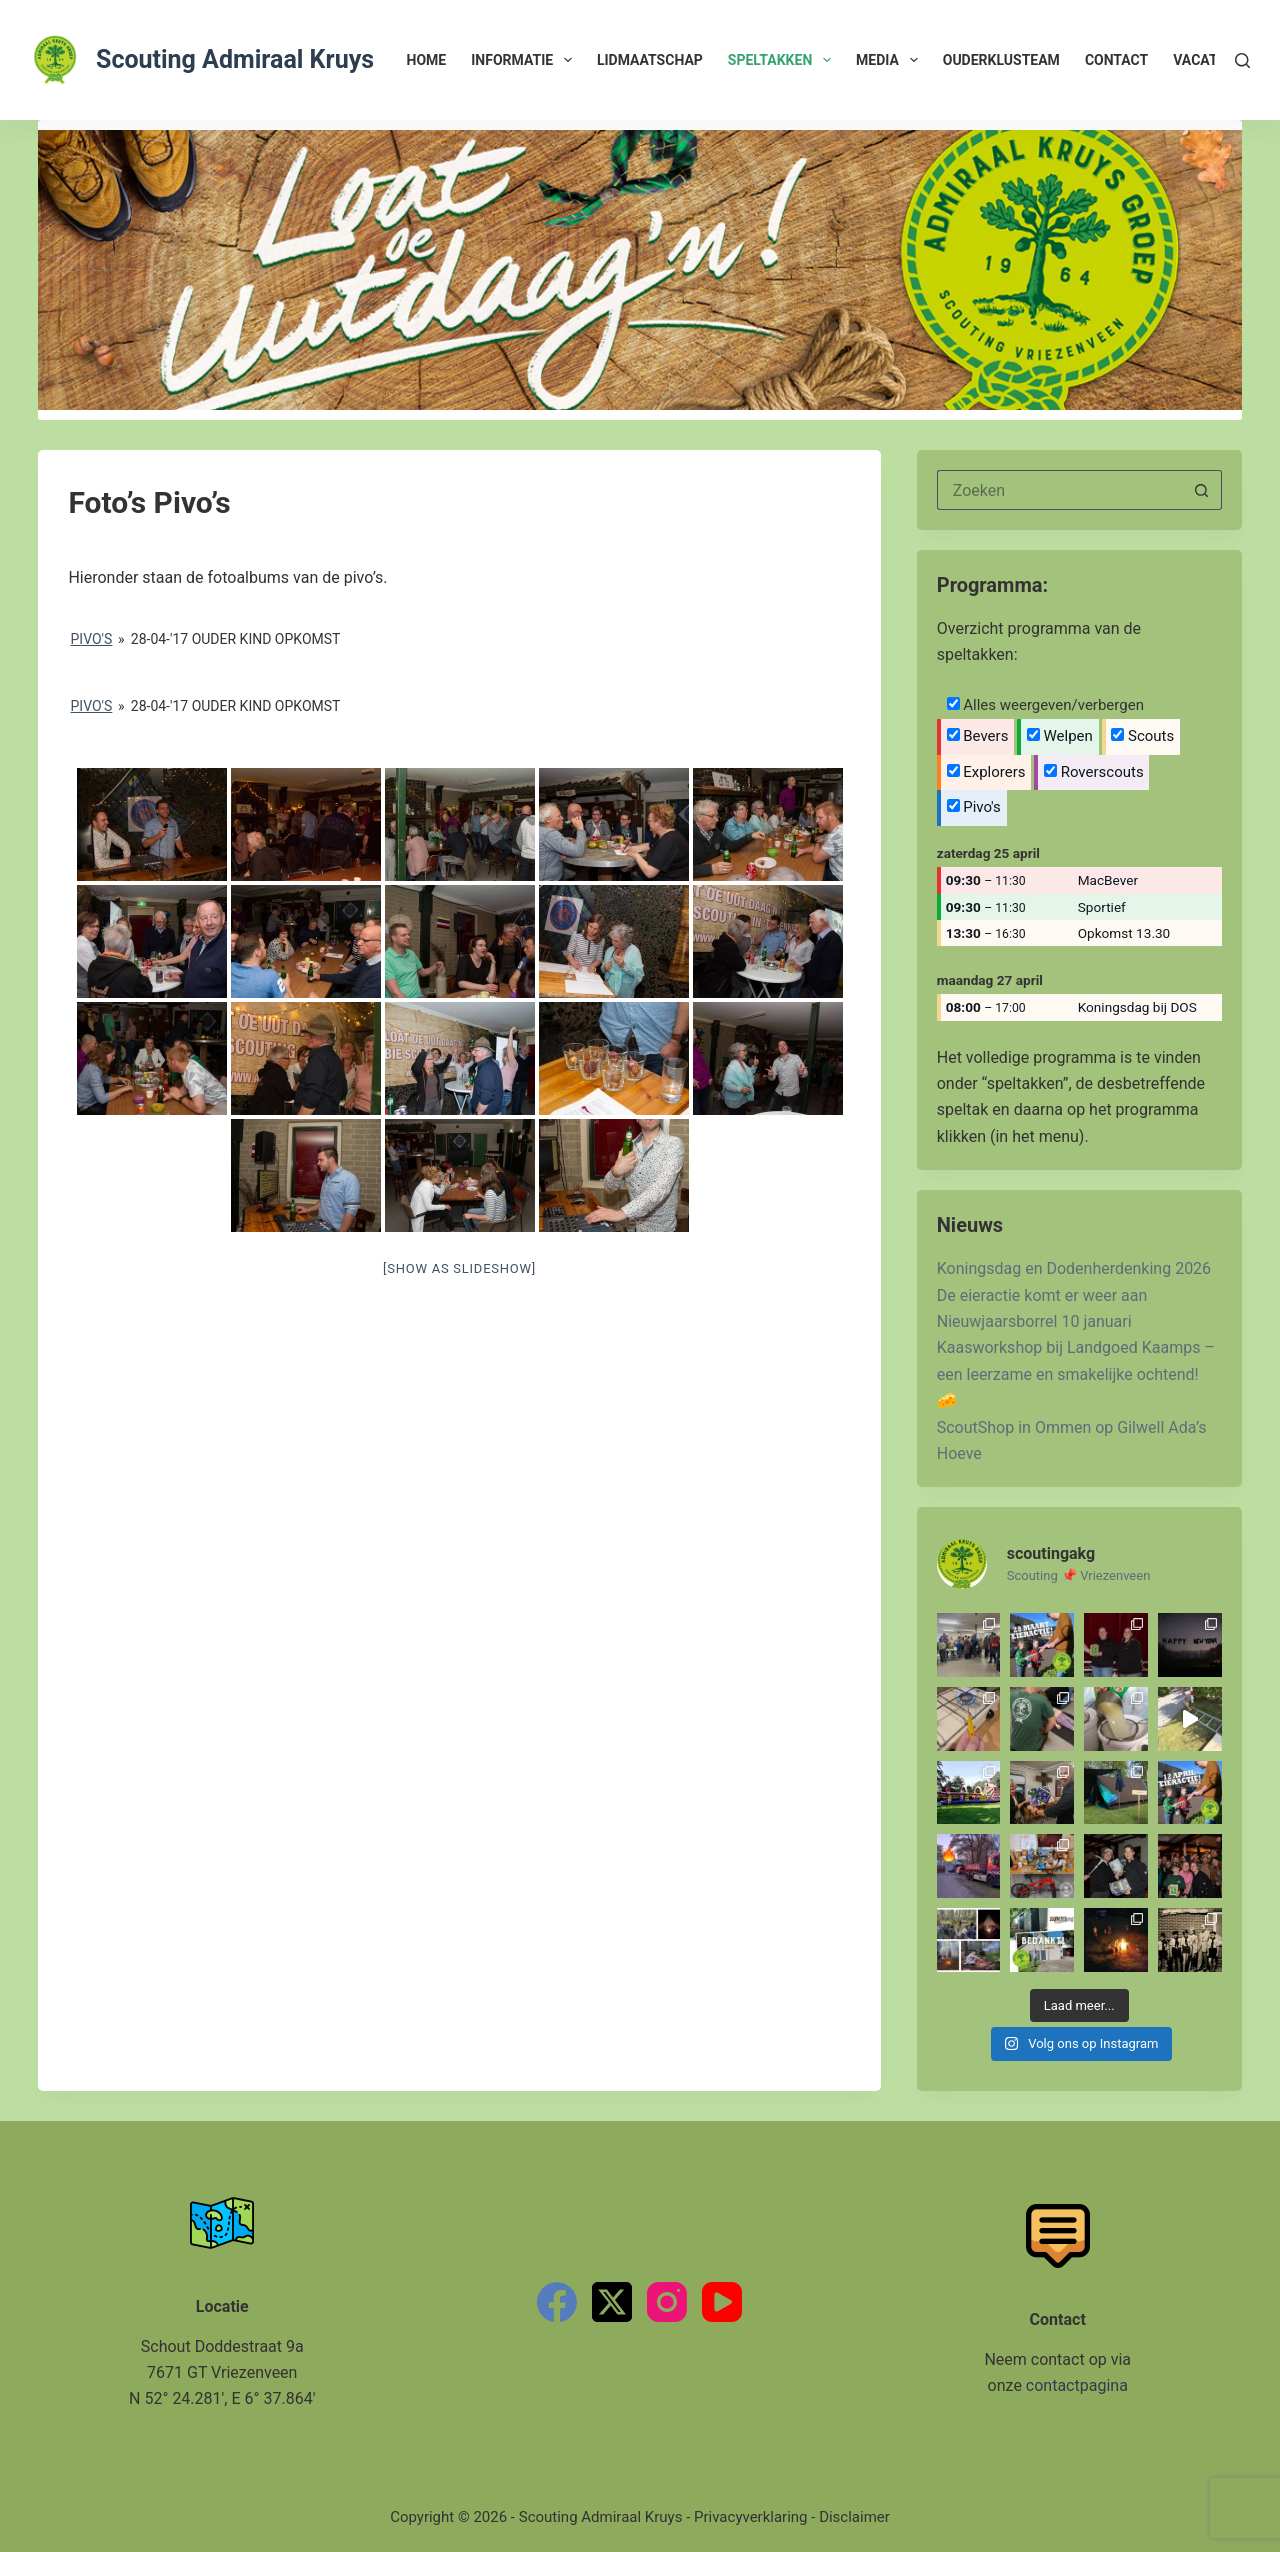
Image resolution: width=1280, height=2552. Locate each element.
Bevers (978, 736)
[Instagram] (667, 2302)
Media (891, 60)
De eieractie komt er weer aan (1042, 1295)
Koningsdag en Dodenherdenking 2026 (1074, 1268)
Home (427, 60)
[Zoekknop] (1202, 490)
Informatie (525, 60)
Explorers (986, 772)
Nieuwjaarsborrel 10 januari (1034, 1321)
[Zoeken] (1242, 60)
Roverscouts (1094, 772)
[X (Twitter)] (612, 2302)
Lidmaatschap (650, 60)
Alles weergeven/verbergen (1045, 705)
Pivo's (92, 639)
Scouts (1142, 736)
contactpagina (1077, 2385)
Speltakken (783, 60)
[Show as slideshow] (459, 1268)
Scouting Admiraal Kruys (235, 59)
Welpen (1060, 736)
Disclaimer (854, 2517)
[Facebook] (557, 2302)
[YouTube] (722, 2302)
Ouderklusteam (1001, 60)
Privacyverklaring (751, 2517)
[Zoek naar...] (1059, 490)
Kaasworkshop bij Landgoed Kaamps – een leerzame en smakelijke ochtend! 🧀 (1076, 1374)
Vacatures (1212, 60)
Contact (1116, 60)
